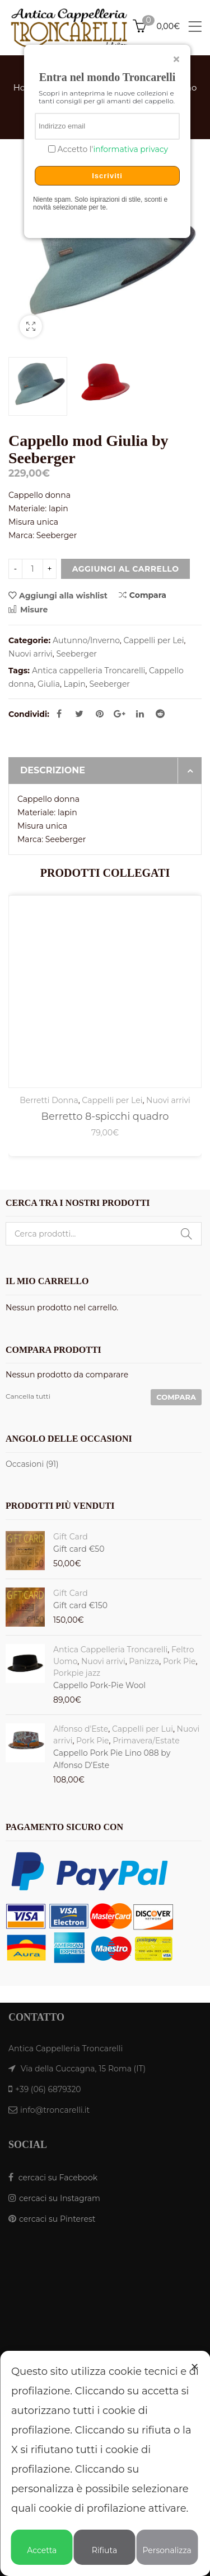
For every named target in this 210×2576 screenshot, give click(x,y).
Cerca (186, 1234)
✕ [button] (194, 2367)
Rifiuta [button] (104, 2545)
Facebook (59, 714)
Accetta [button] (42, 2545)
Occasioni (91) (32, 1464)
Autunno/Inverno (86, 640)
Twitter (79, 714)
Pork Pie (179, 1661)
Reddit (160, 714)
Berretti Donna (49, 1100)
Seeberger (76, 654)
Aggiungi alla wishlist (63, 596)
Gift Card (70, 1537)
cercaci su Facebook (57, 2178)
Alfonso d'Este (80, 1729)
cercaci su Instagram (59, 2198)
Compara (142, 595)
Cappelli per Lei (153, 640)
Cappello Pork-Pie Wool (99, 1685)
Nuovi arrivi (30, 654)
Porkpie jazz (76, 1673)
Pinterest (100, 714)
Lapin (75, 684)
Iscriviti (107, 176)
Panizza (144, 1661)
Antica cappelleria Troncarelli (88, 671)
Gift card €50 (79, 1549)
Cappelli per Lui (142, 1729)
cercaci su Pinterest (57, 2219)
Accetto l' (111, 149)
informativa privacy (130, 149)
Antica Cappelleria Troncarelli (110, 1650)
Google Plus (119, 714)
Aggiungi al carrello (125, 569)
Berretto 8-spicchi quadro (105, 1116)
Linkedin (140, 714)
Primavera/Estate (146, 1741)
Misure (28, 610)
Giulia (49, 684)
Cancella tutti (28, 1396)
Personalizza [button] (166, 2545)
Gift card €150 (80, 1605)
